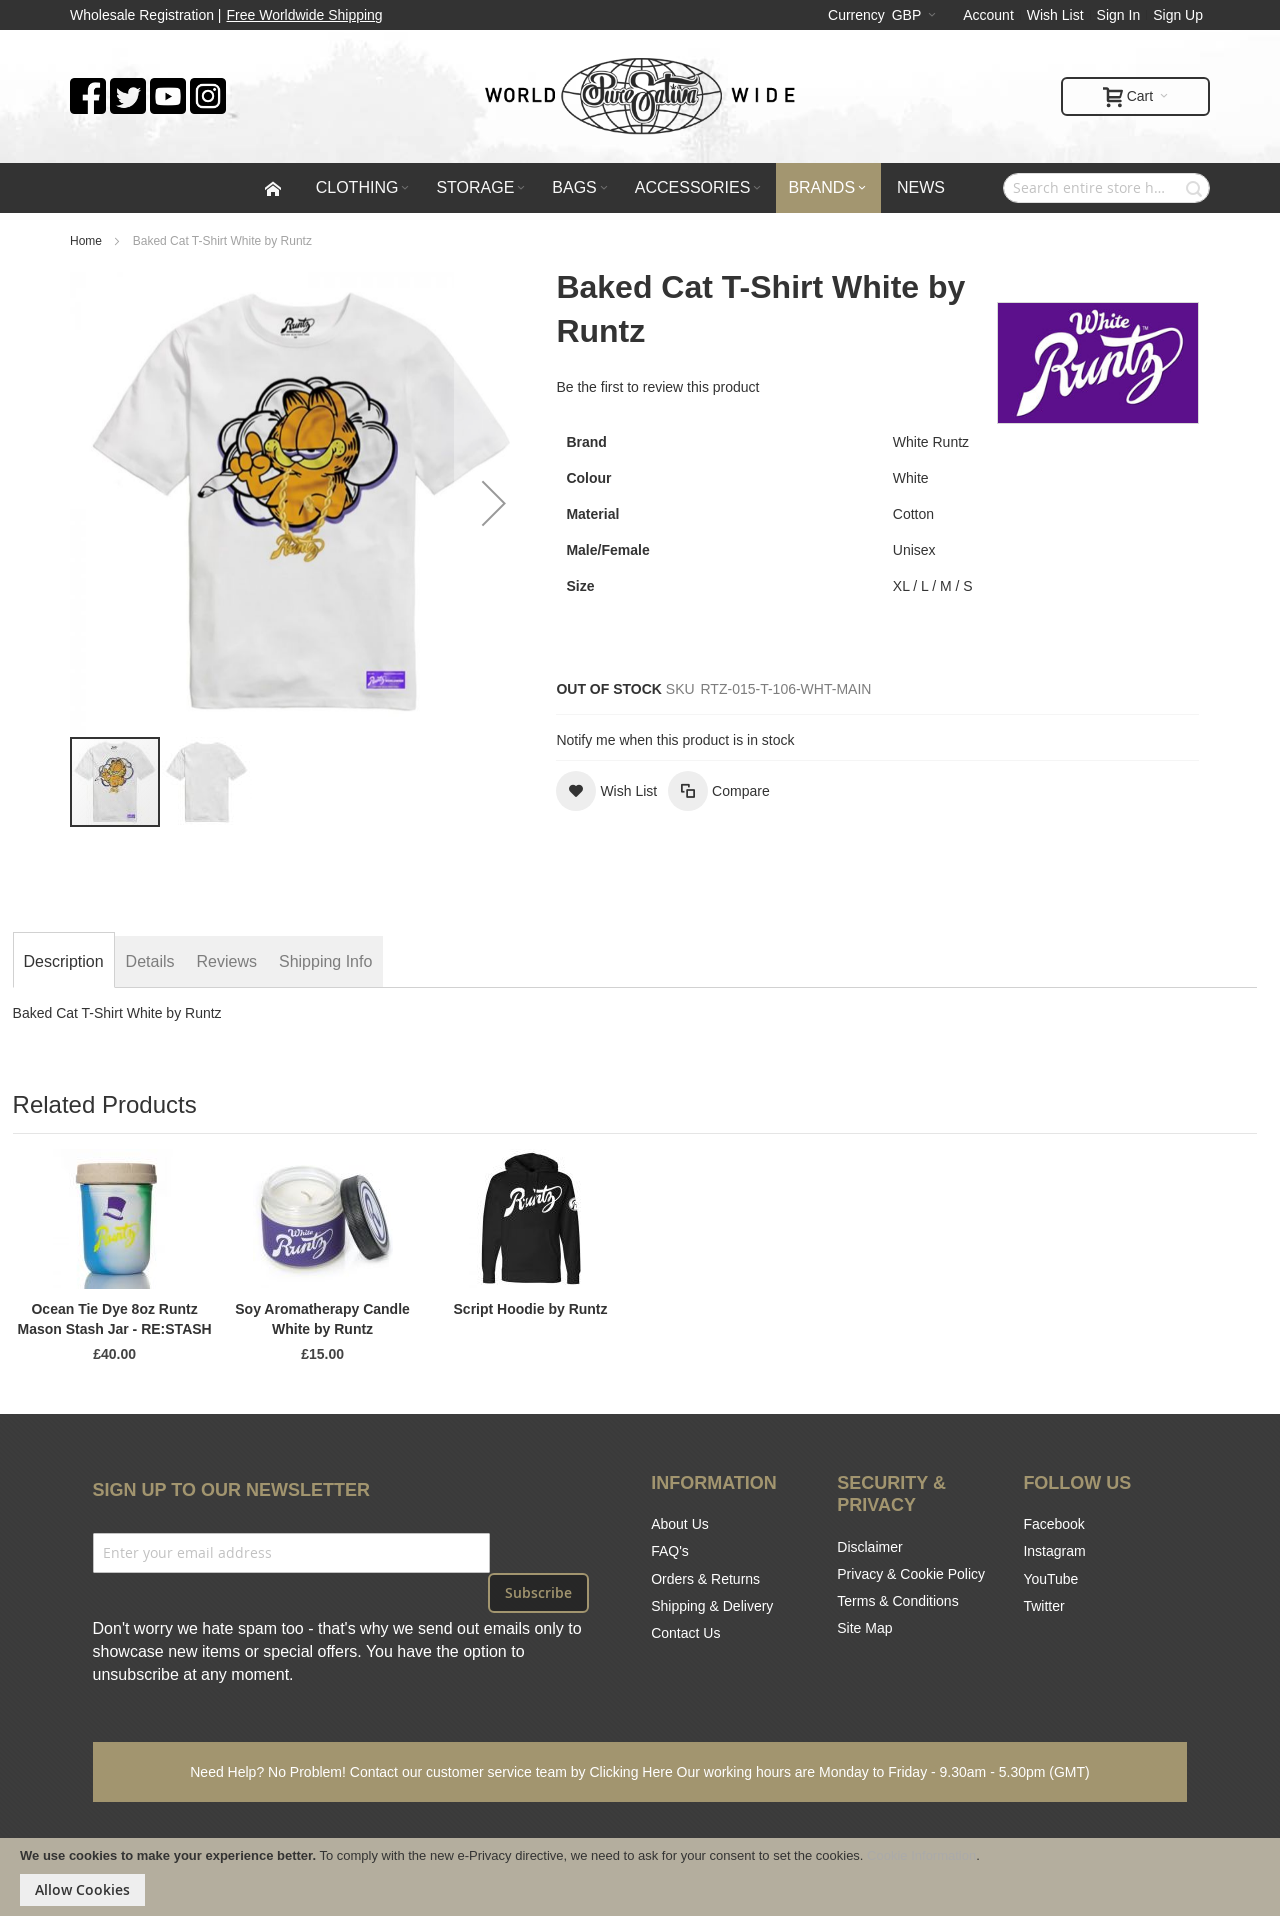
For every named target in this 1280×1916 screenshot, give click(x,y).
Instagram (1054, 1551)
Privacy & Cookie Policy (911, 1574)
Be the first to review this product (657, 387)
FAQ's (670, 1551)
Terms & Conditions (897, 1601)
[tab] (64, 962)
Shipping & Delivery (712, 1606)
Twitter (1043, 1606)
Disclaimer (869, 1547)
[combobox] (1106, 188)
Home (86, 241)
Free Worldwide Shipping (305, 15)
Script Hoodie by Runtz (531, 1309)
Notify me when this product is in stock (675, 740)
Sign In (1119, 15)
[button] (494, 503)
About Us (680, 1524)
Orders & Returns (705, 1579)
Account (988, 15)
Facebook (1053, 1524)
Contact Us (685, 1633)
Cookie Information (921, 1855)
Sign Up (1178, 15)
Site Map (864, 1628)
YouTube (1050, 1579)
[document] (640, 1877)
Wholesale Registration (142, 15)
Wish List (1055, 15)
